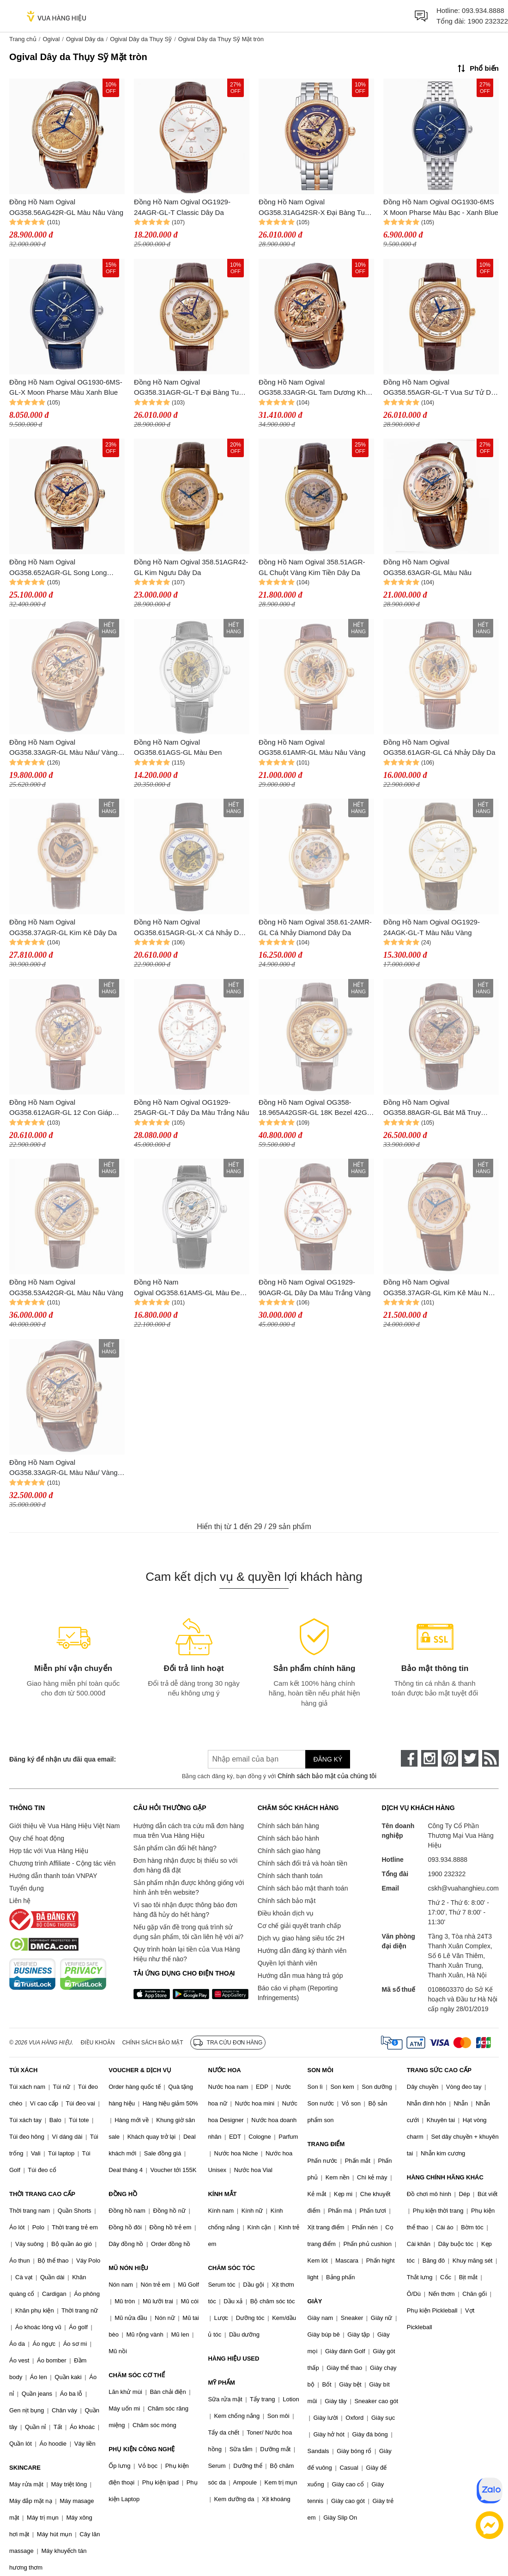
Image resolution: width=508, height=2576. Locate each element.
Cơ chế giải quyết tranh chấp (299, 1925)
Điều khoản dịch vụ (286, 1913)
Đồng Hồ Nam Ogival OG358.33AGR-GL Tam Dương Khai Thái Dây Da (315, 388)
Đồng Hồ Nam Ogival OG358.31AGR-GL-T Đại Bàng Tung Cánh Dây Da (190, 388)
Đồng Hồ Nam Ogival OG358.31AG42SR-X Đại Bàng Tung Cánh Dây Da (315, 208)
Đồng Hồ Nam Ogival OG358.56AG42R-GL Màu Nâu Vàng (66, 207)
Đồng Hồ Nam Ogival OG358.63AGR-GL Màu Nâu (427, 567)
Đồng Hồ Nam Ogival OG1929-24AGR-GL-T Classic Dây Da (182, 207)
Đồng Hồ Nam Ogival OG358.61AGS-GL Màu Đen (178, 747)
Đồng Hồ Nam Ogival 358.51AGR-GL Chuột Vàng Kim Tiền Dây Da (312, 567)
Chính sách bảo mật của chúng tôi (327, 1776)
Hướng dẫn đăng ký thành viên (302, 1950)
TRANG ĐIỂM (326, 2144)
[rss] (490, 1758)
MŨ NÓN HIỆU (128, 2267)
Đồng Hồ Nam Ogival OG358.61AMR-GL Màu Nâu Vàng (312, 747)
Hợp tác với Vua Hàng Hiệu (48, 1850)
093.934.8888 (483, 10)
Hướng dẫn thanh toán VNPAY (53, 1875)
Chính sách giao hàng (289, 1850)
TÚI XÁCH (23, 2070)
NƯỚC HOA (224, 2070)
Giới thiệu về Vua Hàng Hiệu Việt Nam (64, 1826)
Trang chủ (22, 39)
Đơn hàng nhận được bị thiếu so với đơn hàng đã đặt (185, 1865)
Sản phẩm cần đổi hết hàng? (175, 1848)
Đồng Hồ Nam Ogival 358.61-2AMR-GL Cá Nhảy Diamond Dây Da (315, 927)
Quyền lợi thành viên (287, 1963)
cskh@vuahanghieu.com (463, 1888)
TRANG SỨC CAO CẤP (439, 2070)
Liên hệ (19, 1900)
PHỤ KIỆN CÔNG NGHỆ (142, 2449)
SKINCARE (25, 2467)
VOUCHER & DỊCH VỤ (140, 2070)
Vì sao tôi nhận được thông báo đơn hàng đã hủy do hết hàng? (185, 1909)
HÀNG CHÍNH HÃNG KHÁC (445, 2177)
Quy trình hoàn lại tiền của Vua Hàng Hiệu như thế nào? (186, 1954)
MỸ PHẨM (221, 2382)
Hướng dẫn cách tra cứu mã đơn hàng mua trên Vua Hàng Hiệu (188, 1830)
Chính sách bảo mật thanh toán (303, 1888)
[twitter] (470, 1758)
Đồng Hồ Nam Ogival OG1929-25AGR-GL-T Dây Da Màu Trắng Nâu (191, 1107)
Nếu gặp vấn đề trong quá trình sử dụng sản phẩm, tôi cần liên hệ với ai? (188, 1931)
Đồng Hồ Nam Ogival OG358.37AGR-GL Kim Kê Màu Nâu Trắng (439, 1288)
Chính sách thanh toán (290, 1875)
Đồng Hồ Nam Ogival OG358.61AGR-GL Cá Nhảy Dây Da (439, 747)
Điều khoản (98, 2042)
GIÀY (315, 2301)
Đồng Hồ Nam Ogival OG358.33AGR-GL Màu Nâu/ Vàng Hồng (63, 748)
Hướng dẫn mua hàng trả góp (300, 1975)
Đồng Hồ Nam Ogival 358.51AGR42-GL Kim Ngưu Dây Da (191, 567)
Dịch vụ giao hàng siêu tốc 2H (301, 1938)
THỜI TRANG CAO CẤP (42, 2194)
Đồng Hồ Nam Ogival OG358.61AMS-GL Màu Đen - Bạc (191, 1288)
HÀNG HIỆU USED (233, 2358)
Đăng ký (327, 1759)
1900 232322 (487, 21)
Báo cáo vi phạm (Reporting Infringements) (298, 1992)
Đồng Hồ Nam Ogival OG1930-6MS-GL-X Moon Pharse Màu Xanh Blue (65, 387)
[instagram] (429, 1758)
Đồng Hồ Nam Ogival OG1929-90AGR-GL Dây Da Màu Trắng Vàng (315, 1287)
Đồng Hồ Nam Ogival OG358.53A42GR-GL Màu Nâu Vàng (66, 1287)
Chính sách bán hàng (288, 1826)
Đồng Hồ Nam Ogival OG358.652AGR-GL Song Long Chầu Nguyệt (58, 568)
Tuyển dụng (26, 1888)
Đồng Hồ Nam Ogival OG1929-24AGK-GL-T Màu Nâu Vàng (431, 927)
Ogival (51, 39)
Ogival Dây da (85, 39)
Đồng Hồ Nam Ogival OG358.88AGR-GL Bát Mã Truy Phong (432, 1108)
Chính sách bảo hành (288, 1838)
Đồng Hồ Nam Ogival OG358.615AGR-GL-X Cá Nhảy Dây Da (190, 928)
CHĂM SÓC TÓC (231, 2267)
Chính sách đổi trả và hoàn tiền (302, 1863)
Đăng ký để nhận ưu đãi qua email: (62, 1759)
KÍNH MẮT (222, 2194)
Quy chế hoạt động (36, 1838)
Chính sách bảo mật (287, 1900)
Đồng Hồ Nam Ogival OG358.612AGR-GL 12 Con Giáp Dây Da (60, 1108)
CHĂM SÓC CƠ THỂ (137, 2375)
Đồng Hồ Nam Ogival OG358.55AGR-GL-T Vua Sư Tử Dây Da (440, 388)
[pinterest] (449, 1758)
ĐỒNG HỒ (123, 2194)
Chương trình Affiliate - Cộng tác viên (62, 1863)
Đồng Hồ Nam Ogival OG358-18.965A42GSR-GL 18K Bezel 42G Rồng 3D (313, 1108)
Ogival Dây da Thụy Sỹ (141, 39)
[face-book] (409, 1758)
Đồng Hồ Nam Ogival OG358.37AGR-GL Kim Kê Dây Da (63, 927)
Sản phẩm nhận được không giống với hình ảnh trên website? (188, 1887)
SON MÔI (320, 2070)
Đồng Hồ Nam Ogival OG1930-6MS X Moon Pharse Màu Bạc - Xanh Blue (440, 207)
